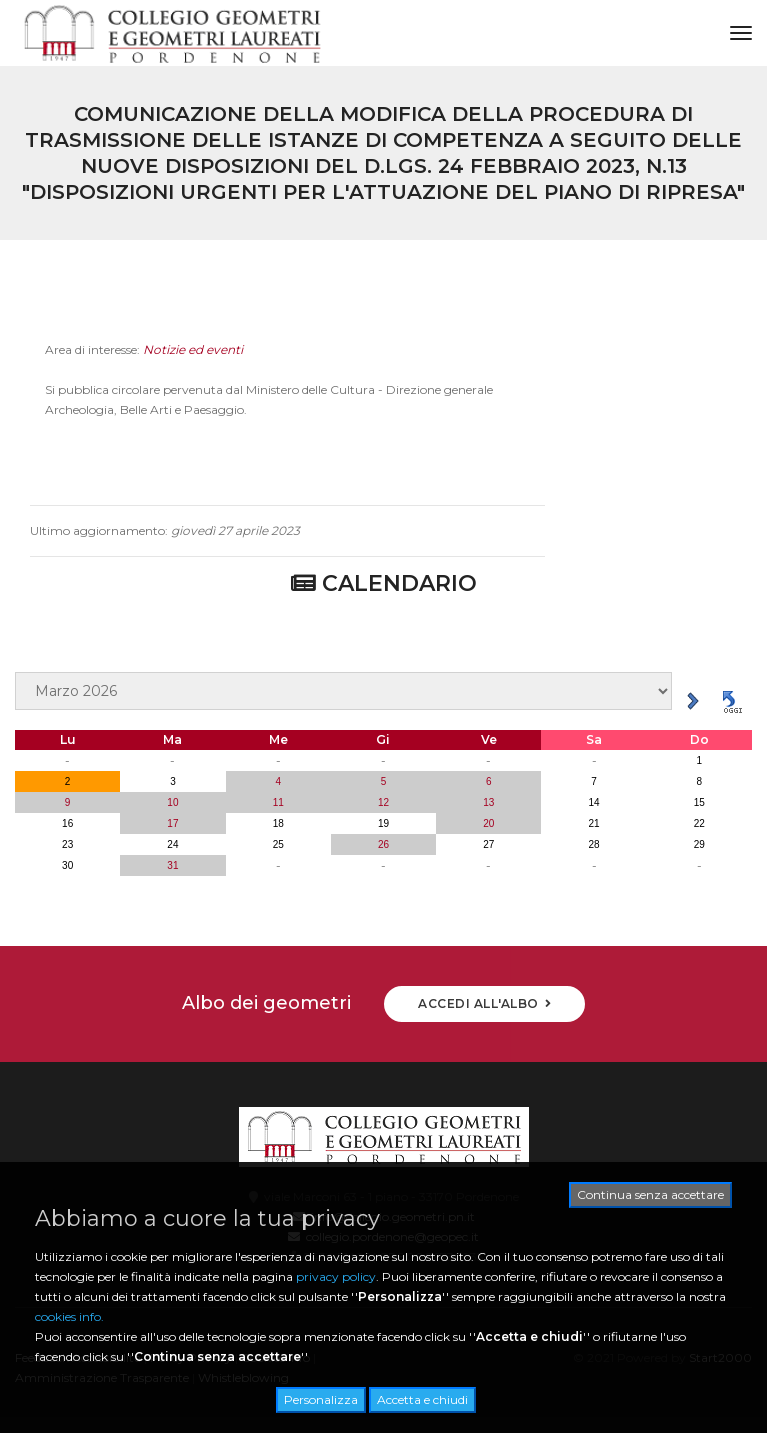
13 (488, 802)
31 (172, 865)
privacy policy (336, 1276)
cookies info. (69, 1316)
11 (278, 802)
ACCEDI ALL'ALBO (484, 1003)
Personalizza (321, 1399)
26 (383, 844)
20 (488, 823)
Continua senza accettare (650, 1194)
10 (172, 802)
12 (383, 802)
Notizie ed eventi (193, 356)
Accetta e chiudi (422, 1399)
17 (172, 823)
